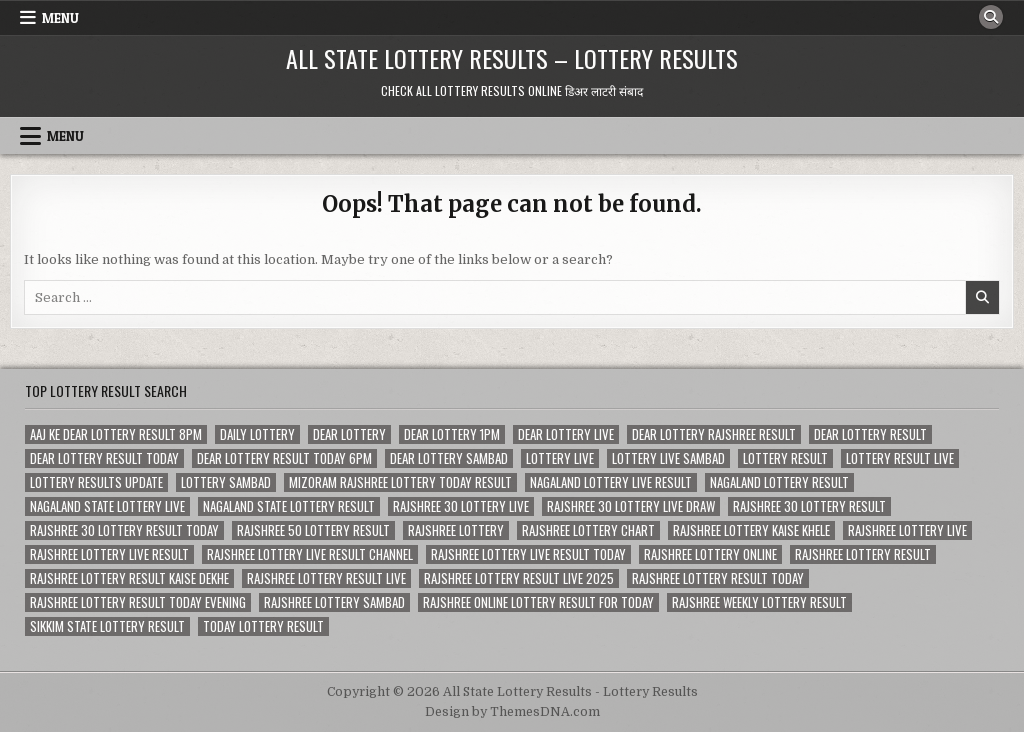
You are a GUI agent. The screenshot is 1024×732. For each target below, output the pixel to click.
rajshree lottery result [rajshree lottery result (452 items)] (863, 554)
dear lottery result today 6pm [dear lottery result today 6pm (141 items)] (284, 458)
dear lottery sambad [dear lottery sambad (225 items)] (449, 458)
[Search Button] (991, 17)
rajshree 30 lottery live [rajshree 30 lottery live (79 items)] (461, 506)
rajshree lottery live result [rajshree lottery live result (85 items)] (109, 554)
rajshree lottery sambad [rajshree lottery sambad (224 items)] (334, 602)
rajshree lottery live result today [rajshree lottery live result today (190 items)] (528, 554)
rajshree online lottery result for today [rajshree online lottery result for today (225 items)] (538, 602)
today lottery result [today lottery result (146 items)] (263, 626)
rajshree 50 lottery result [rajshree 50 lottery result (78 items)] (313, 530)
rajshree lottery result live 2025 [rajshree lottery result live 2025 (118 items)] (519, 578)
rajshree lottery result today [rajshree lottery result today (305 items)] (718, 578)
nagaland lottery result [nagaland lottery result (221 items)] (779, 482)
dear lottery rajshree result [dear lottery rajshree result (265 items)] (714, 434)
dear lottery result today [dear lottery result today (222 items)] (104, 458)
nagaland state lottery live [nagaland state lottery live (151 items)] (107, 506)
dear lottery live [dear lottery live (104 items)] (566, 434)
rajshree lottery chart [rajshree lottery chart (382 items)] (588, 530)
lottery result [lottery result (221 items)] (785, 458)
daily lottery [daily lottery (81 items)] (257, 434)
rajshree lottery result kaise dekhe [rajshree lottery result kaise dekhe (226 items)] (129, 578)
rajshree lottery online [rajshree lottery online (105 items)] (710, 554)
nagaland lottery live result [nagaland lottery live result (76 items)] (611, 482)
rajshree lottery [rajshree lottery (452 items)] (456, 530)
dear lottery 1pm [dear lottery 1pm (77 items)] (452, 434)
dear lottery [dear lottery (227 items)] (349, 434)
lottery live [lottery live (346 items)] (560, 458)
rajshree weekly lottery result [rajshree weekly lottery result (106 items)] (759, 602)
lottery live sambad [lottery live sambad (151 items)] (668, 458)
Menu (60, 18)
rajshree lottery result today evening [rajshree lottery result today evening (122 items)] (138, 602)
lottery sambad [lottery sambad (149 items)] (226, 482)
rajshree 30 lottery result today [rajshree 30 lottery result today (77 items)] (124, 530)
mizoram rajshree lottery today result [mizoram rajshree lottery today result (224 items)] (400, 482)
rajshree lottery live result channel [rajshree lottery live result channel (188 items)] (310, 554)
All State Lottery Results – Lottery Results (512, 58)
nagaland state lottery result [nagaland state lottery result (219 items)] (289, 506)
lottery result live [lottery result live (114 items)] (900, 458)
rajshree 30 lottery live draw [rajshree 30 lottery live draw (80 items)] (631, 506)
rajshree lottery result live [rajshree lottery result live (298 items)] (326, 578)
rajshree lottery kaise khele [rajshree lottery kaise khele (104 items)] (751, 530)
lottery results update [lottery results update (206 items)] (96, 482)
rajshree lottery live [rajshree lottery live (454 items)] (907, 530)
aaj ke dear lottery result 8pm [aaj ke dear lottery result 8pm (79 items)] (116, 434)
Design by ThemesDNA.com (512, 712)
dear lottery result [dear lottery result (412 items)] (870, 434)
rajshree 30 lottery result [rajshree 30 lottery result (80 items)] (809, 506)
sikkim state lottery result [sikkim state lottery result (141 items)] (107, 626)
